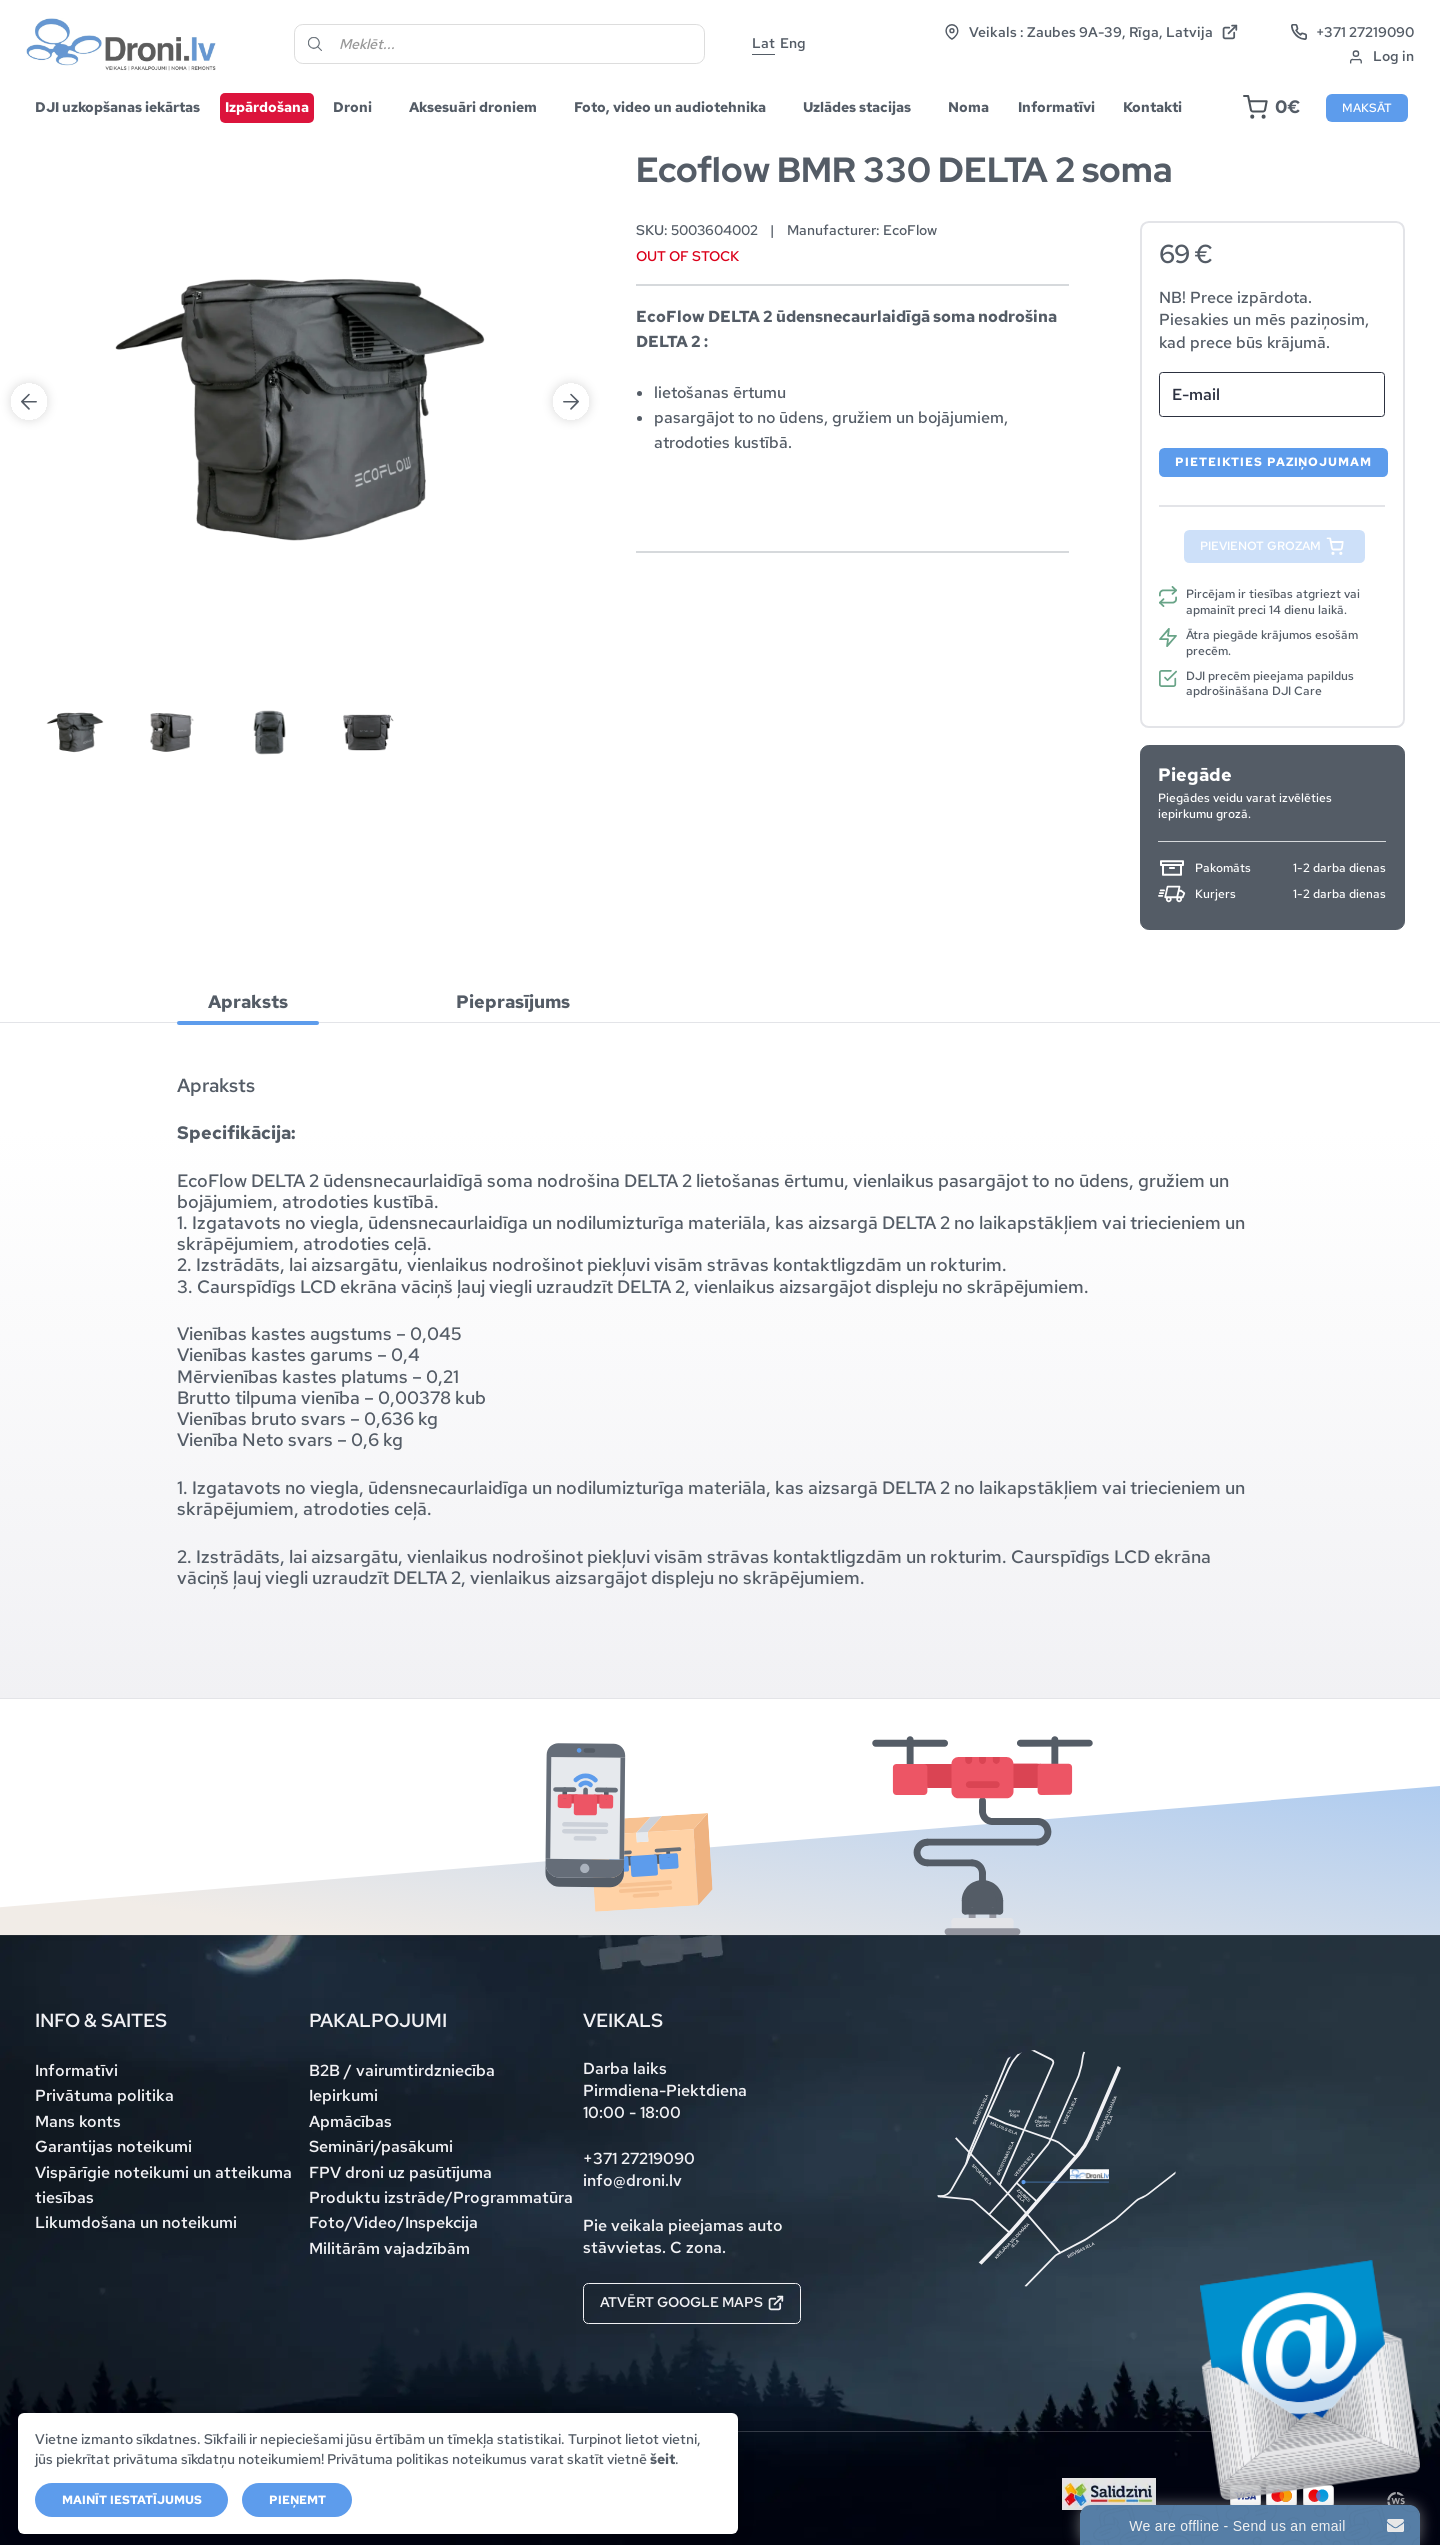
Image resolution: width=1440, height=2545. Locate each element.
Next (571, 197)
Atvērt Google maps (692, 2302)
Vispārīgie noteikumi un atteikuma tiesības (163, 2185)
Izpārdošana (267, 107)
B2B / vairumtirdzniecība (402, 2070)
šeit (662, 2459)
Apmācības (350, 2121)
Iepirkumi (343, 2095)
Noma (968, 107)
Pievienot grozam (1260, 545)
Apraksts (248, 1001)
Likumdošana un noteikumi (136, 2222)
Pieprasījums (513, 1001)
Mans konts (78, 2121)
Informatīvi (1056, 107)
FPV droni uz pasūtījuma (400, 2172)
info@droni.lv (632, 2180)
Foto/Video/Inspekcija (393, 2222)
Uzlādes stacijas (857, 107)
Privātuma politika (104, 2095)
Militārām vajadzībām (389, 2248)
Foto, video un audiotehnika (670, 107)
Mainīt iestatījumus (132, 2499)
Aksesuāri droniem (473, 107)
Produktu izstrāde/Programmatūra (441, 2197)
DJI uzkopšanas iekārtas (117, 107)
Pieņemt (297, 2499)
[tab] (248, 1002)
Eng (793, 43)
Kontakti (1152, 107)
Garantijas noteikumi (113, 2146)
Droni (352, 107)
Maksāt (1367, 107)
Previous (29, 197)
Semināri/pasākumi (381, 2146)
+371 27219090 (1352, 32)
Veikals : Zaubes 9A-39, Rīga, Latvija (1090, 32)
